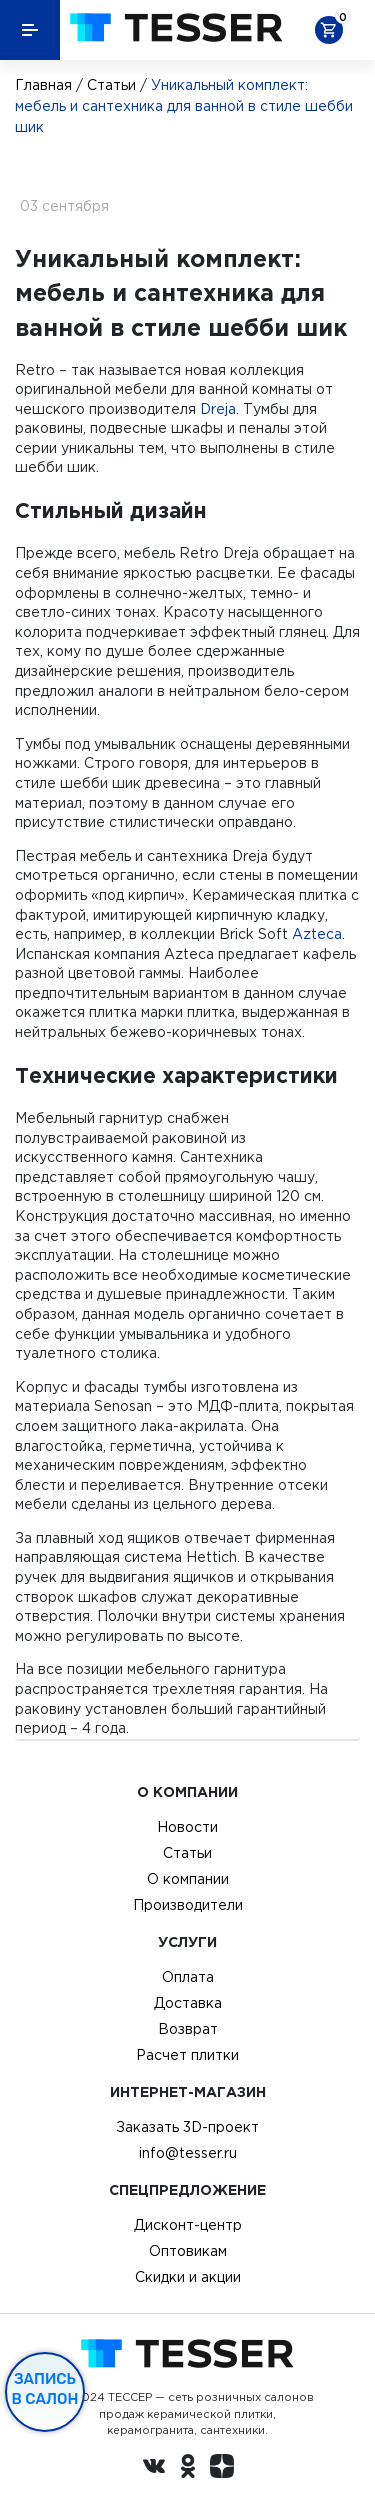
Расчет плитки (187, 2055)
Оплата (188, 1977)
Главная (43, 85)
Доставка (188, 2003)
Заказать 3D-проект (187, 2127)
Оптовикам (188, 2251)
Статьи (111, 85)
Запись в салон (45, 2389)
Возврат (188, 2029)
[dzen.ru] (222, 2469)
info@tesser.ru (188, 2153)
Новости (187, 1827)
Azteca (317, 934)
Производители (188, 1905)
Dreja (218, 409)
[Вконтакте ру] (154, 2469)
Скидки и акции (188, 2277)
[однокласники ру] (188, 2469)
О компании (188, 1879)
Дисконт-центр (188, 2225)
